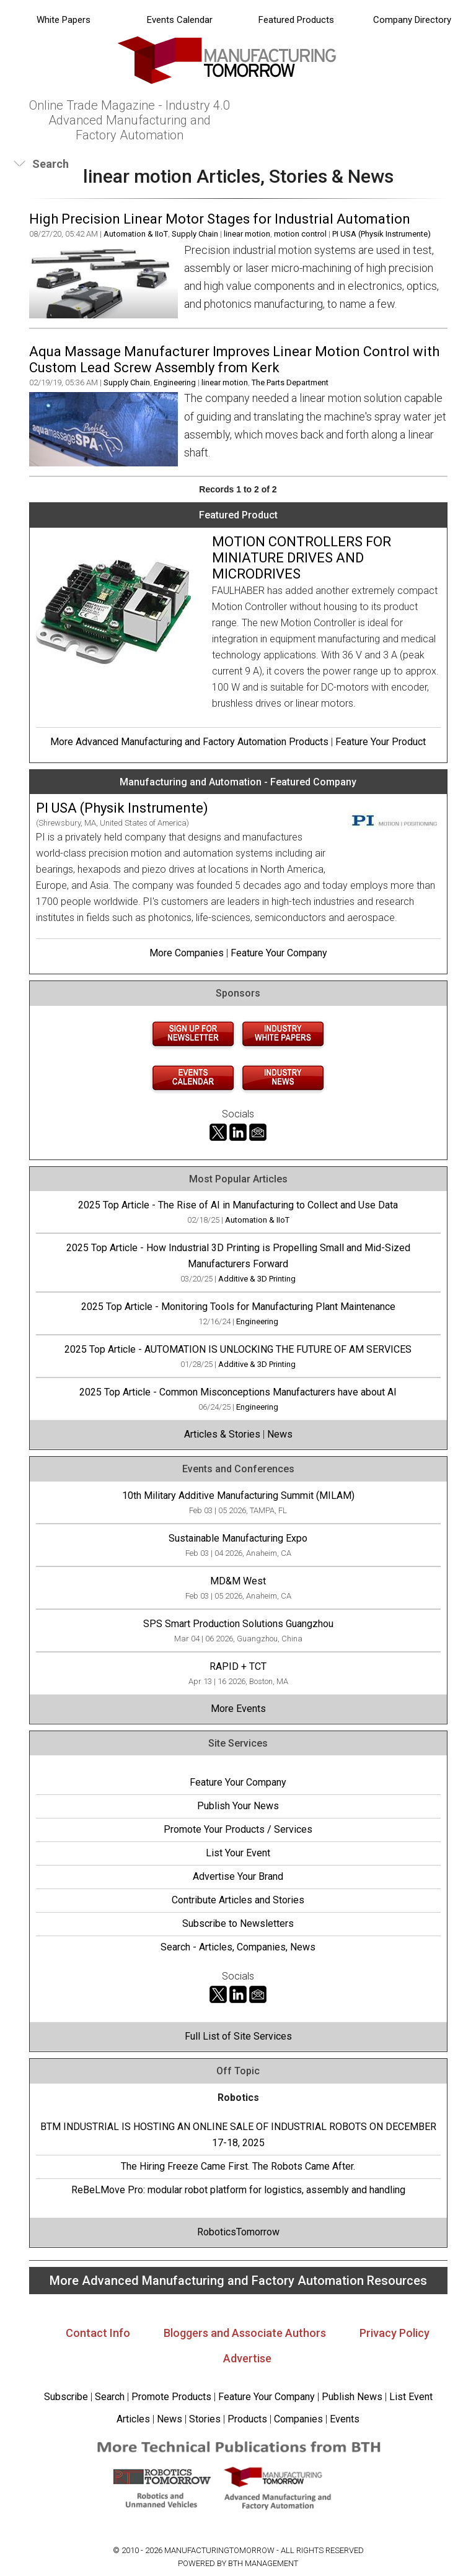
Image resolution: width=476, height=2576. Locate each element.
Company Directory (412, 19)
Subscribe (66, 2397)
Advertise (247, 2358)
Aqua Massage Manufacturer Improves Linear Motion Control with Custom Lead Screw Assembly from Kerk (234, 359)
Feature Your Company (279, 953)
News (280, 1434)
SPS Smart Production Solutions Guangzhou (238, 1624)
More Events (238, 1708)
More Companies (186, 953)
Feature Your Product (380, 742)
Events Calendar (180, 19)
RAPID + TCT (238, 1666)
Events (343, 2419)
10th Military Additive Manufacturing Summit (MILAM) (238, 1495)
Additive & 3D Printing (257, 1278)
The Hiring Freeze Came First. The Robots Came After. (238, 2166)
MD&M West (238, 1581)
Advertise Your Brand (238, 1876)
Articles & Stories (222, 1434)
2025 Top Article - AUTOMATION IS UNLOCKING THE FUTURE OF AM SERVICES (238, 1349)
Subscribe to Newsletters (238, 1923)
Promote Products (171, 2397)
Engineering (175, 382)
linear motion (247, 233)
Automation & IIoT (136, 233)
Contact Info (98, 2332)
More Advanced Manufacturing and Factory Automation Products (189, 742)
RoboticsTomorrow (238, 2232)
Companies (298, 2419)
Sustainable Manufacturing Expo (238, 1538)
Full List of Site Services (238, 2036)
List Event (411, 2397)
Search (110, 2397)
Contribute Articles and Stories (238, 1900)
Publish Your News (238, 1806)
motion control (300, 233)
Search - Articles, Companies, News (238, 1947)
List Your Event (238, 1853)
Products (247, 2419)
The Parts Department (290, 382)
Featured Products (296, 19)
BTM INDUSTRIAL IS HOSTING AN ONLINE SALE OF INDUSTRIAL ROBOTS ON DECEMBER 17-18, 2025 (238, 2135)
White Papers (63, 19)
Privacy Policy (394, 2332)
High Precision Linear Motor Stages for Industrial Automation (219, 219)
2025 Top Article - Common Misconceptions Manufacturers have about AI (238, 1392)
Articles (133, 2419)
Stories (205, 2419)
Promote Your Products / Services (238, 1829)
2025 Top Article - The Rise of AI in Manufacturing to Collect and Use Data (238, 1205)
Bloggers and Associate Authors (245, 2332)
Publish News (352, 2397)
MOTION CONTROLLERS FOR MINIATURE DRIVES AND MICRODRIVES (301, 558)
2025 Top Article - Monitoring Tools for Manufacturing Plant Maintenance (238, 1306)
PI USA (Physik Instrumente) (381, 233)
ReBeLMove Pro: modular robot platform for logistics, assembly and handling (238, 2190)
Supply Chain (195, 233)
